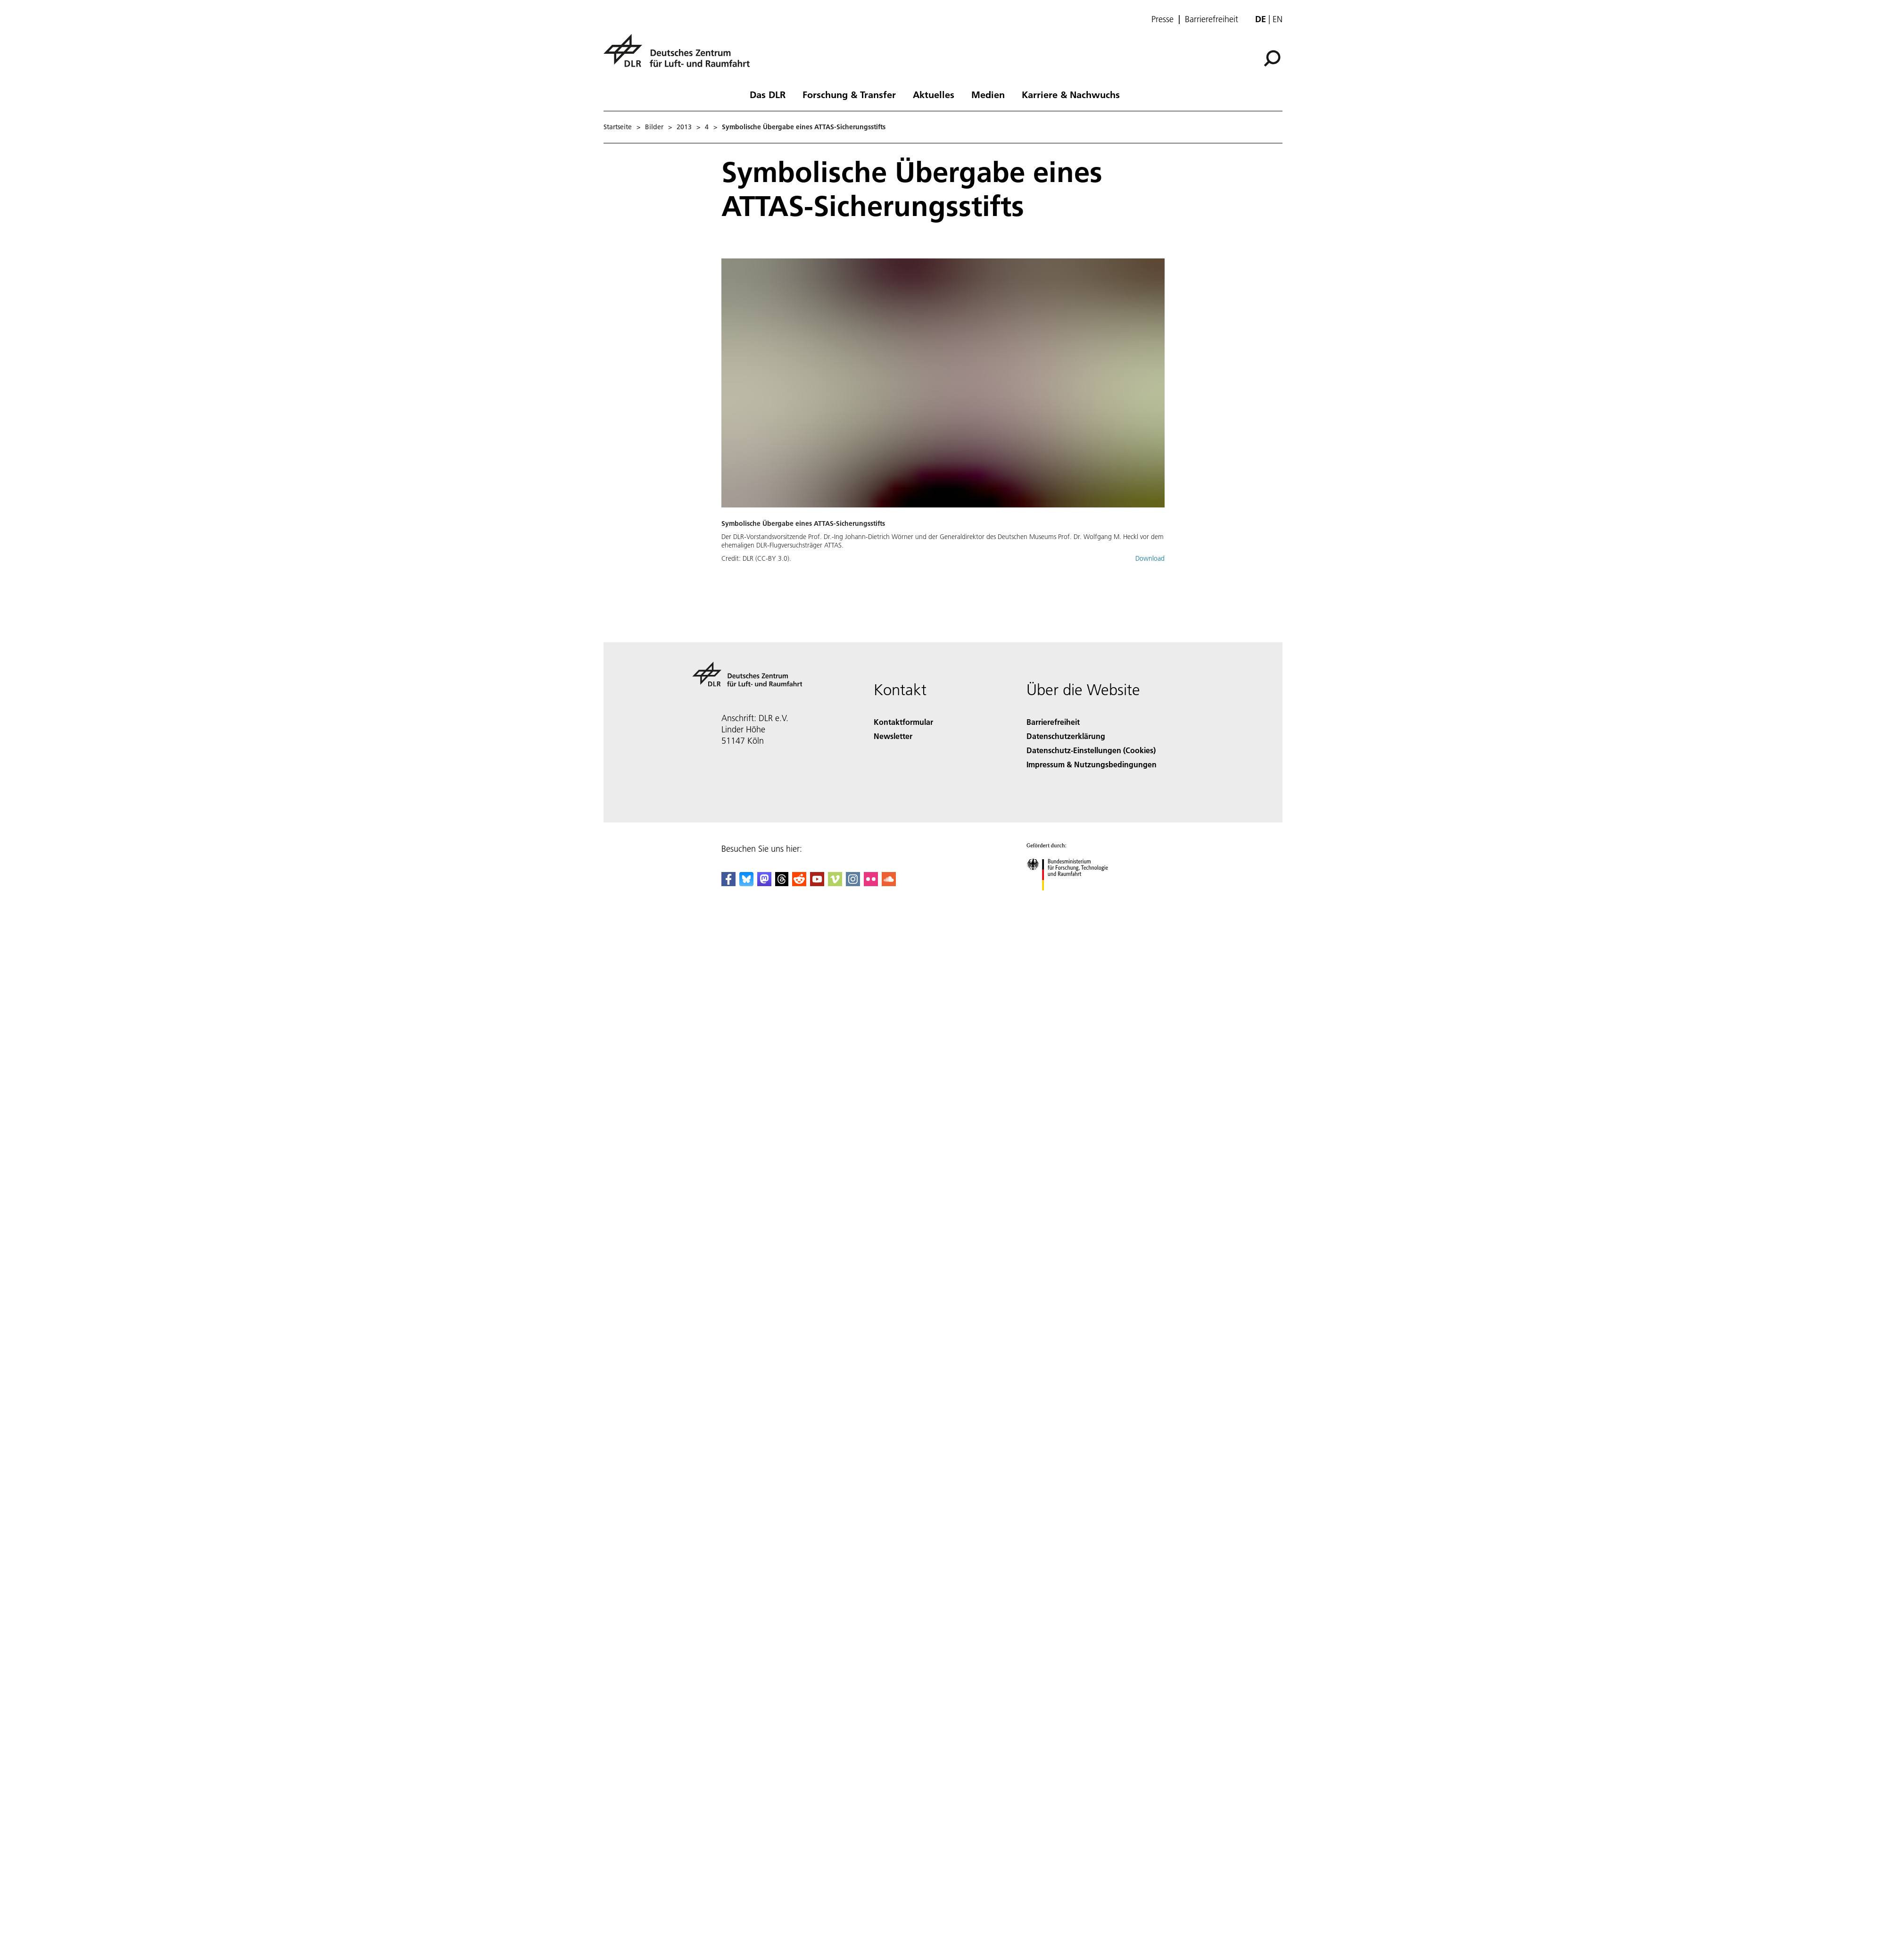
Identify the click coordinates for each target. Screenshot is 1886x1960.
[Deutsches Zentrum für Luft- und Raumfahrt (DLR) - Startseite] (680, 56)
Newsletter (893, 736)
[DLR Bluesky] (746, 883)
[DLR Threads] (781, 883)
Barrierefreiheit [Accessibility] (1053, 722)
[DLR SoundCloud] (889, 883)
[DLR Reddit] (799, 883)
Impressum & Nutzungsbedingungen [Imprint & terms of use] (1091, 764)
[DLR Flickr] (871, 883)
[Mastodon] (764, 883)
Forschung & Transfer (849, 94)
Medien (988, 94)
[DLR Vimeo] (835, 883)
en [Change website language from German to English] (1277, 19)
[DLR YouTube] (817, 883)
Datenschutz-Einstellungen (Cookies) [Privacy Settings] (1091, 750)
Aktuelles (933, 94)
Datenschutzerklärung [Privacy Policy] (1065, 736)
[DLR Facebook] (728, 883)
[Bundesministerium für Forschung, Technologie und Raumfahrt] (1072, 898)
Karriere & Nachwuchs (1071, 94)
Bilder (654, 127)
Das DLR (768, 94)
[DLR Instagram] (853, 883)
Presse (1162, 19)
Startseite (618, 127)
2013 (684, 127)
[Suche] (1272, 58)
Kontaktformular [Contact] (903, 722)
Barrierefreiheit (1211, 19)
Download (1150, 558)
